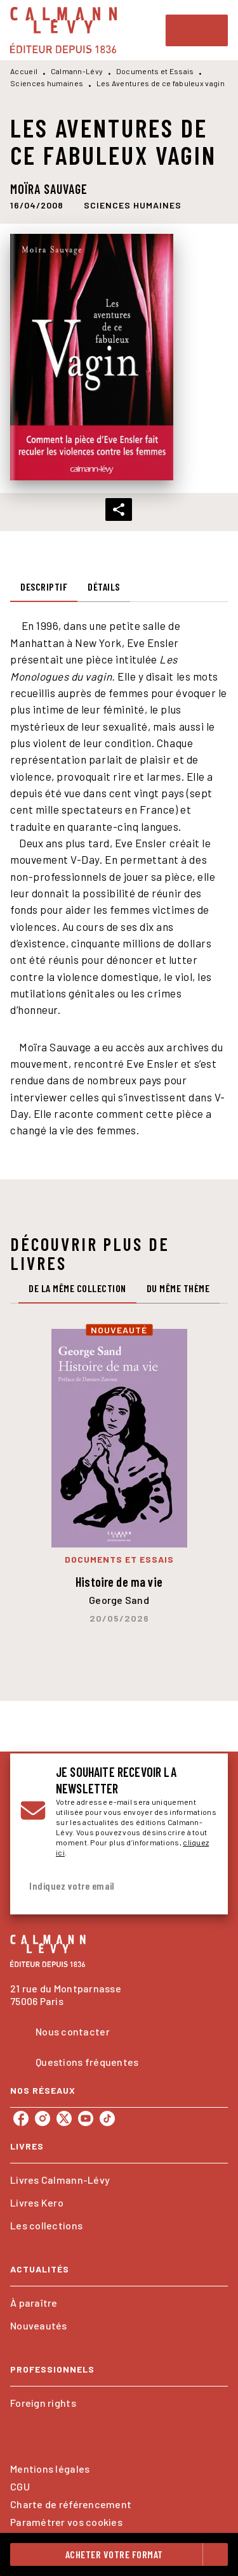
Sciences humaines (46, 83)
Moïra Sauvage (49, 188)
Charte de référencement (70, 2504)
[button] (133, 205)
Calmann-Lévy (77, 71)
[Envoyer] (202, 1886)
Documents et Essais (155, 71)
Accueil (23, 71)
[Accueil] (63, 30)
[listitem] (21, 2118)
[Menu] (197, 30)
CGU (20, 2486)
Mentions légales (49, 2469)
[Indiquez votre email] (103, 1886)
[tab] (43, 587)
